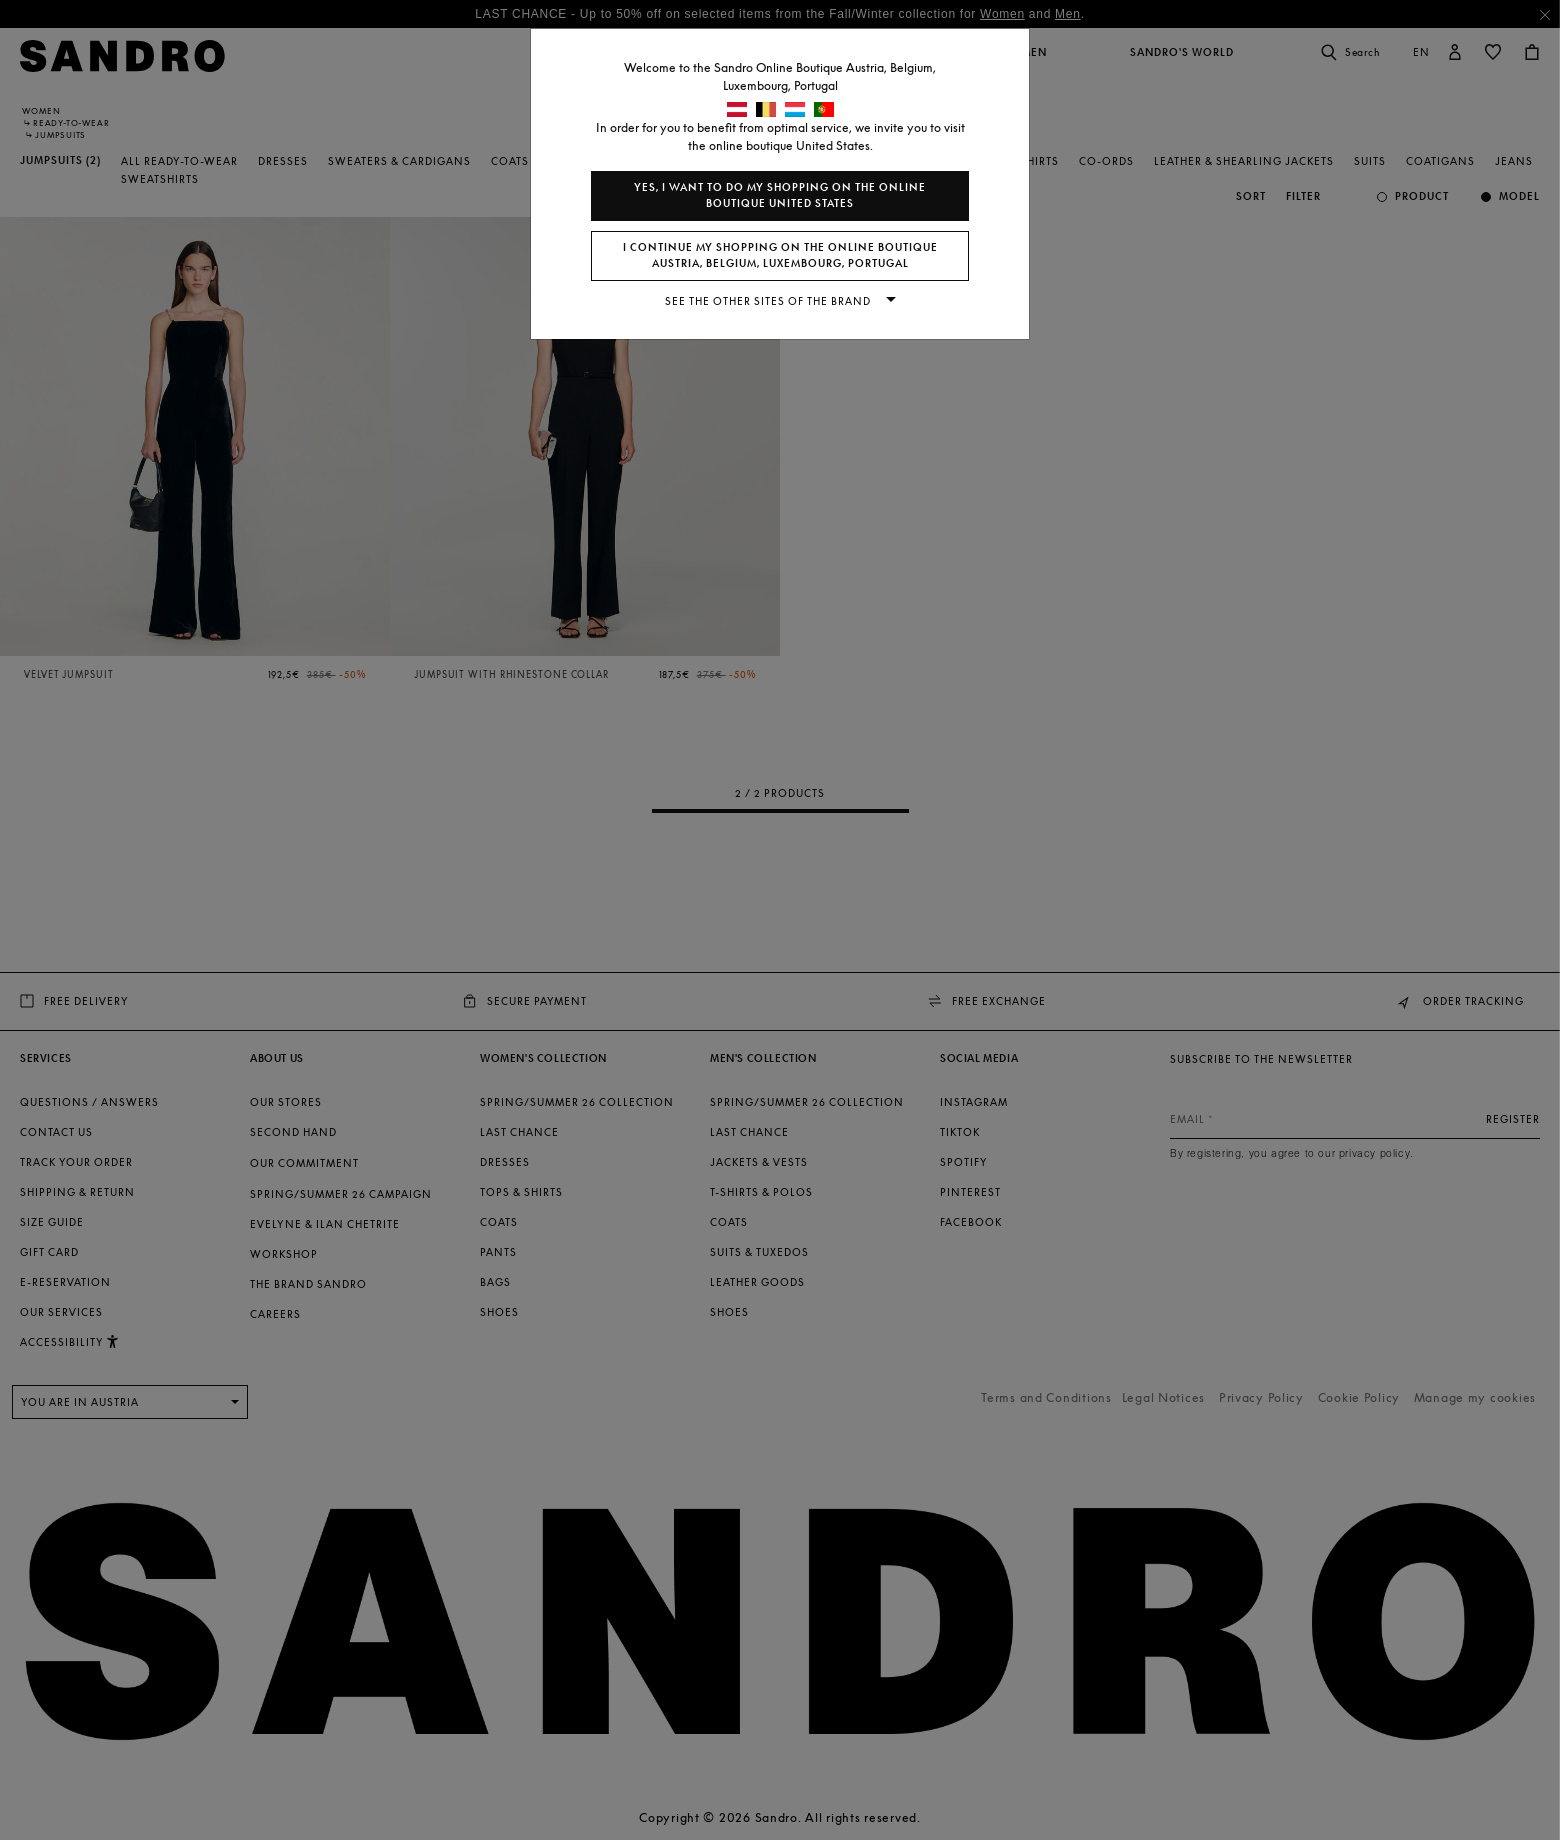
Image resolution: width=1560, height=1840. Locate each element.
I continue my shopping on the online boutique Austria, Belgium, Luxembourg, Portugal (780, 255)
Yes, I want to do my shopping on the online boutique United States (780, 195)
